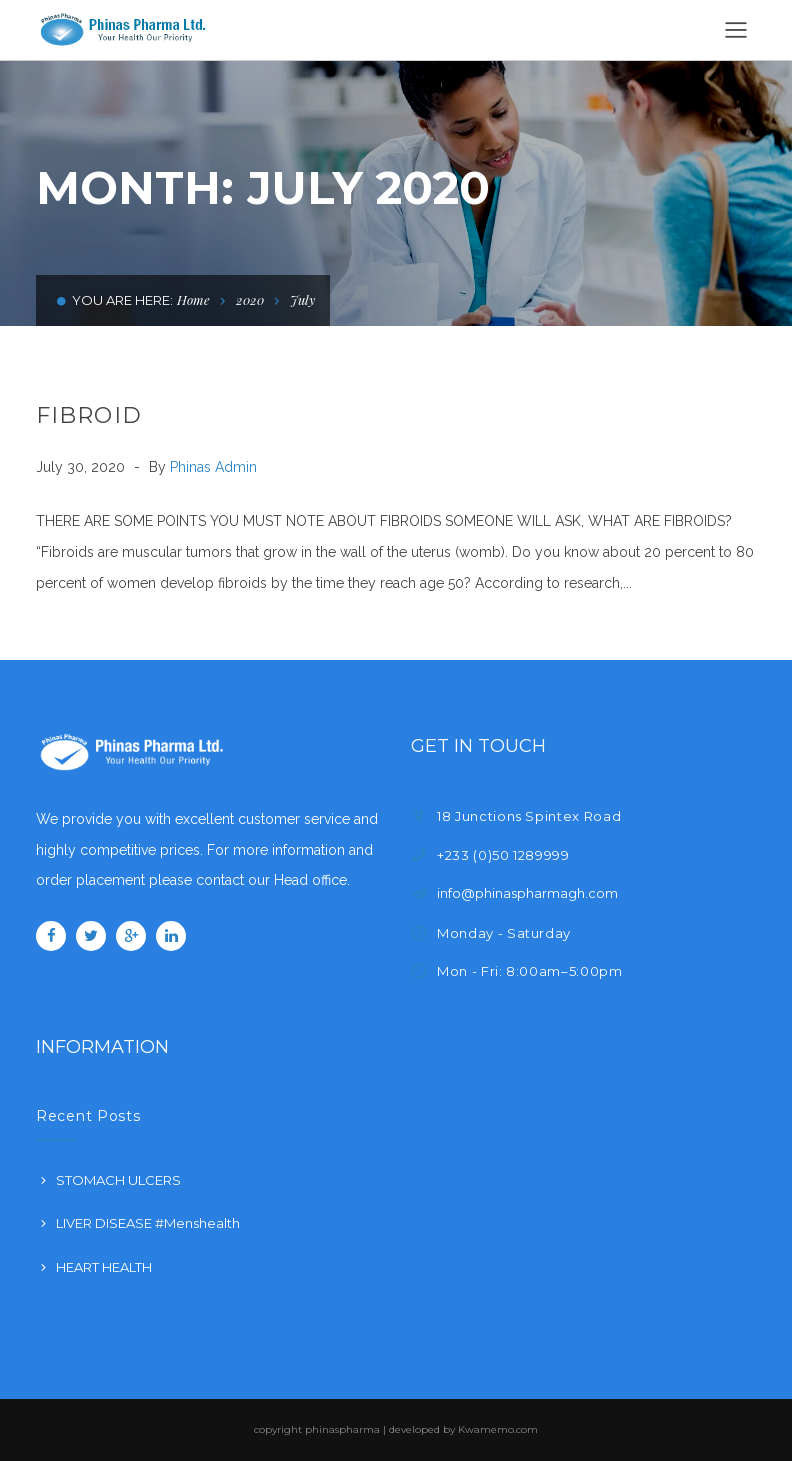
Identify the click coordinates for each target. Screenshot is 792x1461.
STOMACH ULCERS (118, 1180)
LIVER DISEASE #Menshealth (148, 1223)
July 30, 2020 (82, 467)
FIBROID (89, 415)
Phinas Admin (213, 467)
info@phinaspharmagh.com (527, 893)
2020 (250, 299)
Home (193, 299)
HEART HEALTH (104, 1267)
